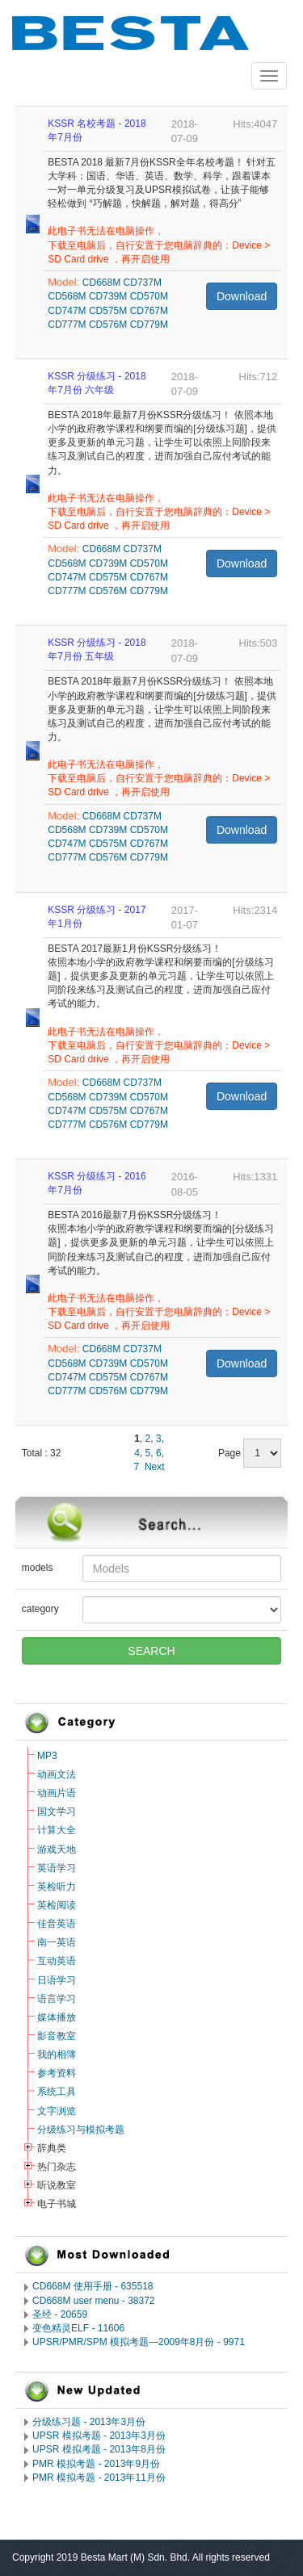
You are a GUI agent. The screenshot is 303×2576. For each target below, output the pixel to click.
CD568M (67, 296)
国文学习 (56, 1811)
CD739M (108, 296)
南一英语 (56, 1942)
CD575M (108, 310)
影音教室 (56, 2036)
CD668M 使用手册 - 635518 (92, 2286)
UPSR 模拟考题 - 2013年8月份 (99, 2449)
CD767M (149, 310)
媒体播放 (56, 2017)
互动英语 (56, 1961)
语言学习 (56, 1998)
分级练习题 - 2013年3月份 (88, 2421)
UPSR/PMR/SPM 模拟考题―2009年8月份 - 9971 (138, 2342)
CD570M (149, 296)
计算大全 (56, 1830)
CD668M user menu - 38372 (93, 2300)
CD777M (67, 324)
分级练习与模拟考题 (80, 2129)
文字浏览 (56, 2111)
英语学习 (56, 1868)
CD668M (101, 282)
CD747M (67, 310)
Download (242, 296)
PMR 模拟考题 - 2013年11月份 (99, 2477)
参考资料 (56, 2073)
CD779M (149, 324)
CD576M (108, 324)
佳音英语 (56, 1923)
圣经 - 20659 (59, 2314)
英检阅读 (56, 1905)
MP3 (47, 1755)
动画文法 (56, 1774)
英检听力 (56, 1886)
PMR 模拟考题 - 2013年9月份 (96, 2463)
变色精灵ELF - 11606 (78, 2328)
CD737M (143, 282)
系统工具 (56, 2091)
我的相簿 (56, 2054)
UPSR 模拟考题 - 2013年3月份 (99, 2435)
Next (155, 1466)
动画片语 (56, 1793)
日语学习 (56, 1980)
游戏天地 (56, 1849)
